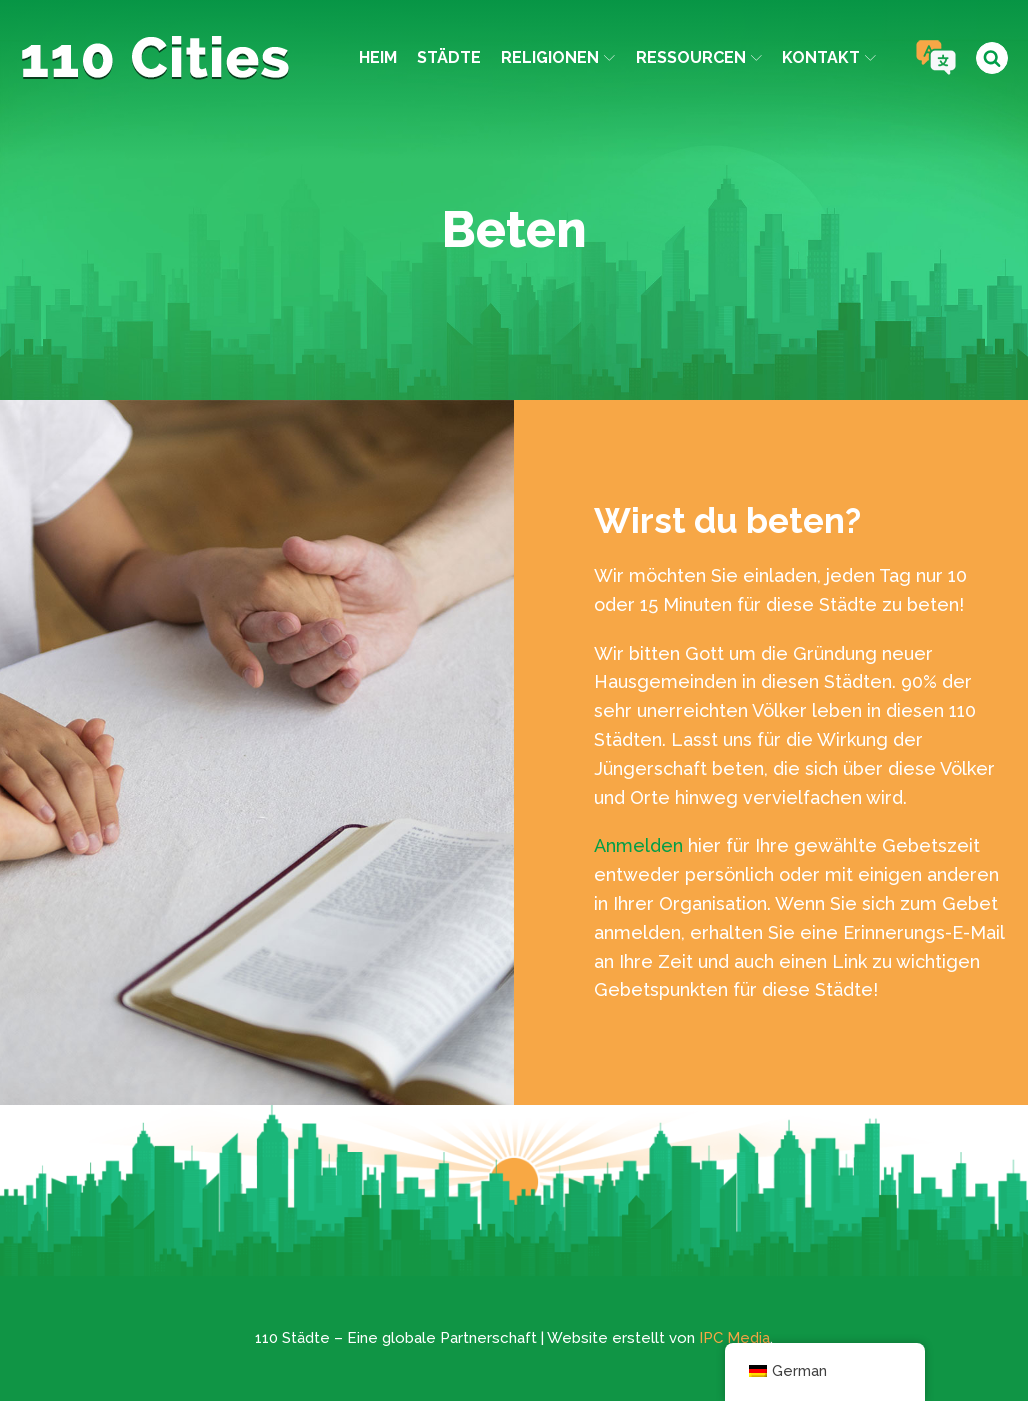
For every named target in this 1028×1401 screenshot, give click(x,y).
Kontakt (829, 57)
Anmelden (638, 845)
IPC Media (734, 1338)
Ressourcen (699, 57)
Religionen (558, 57)
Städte (449, 57)
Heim (378, 57)
